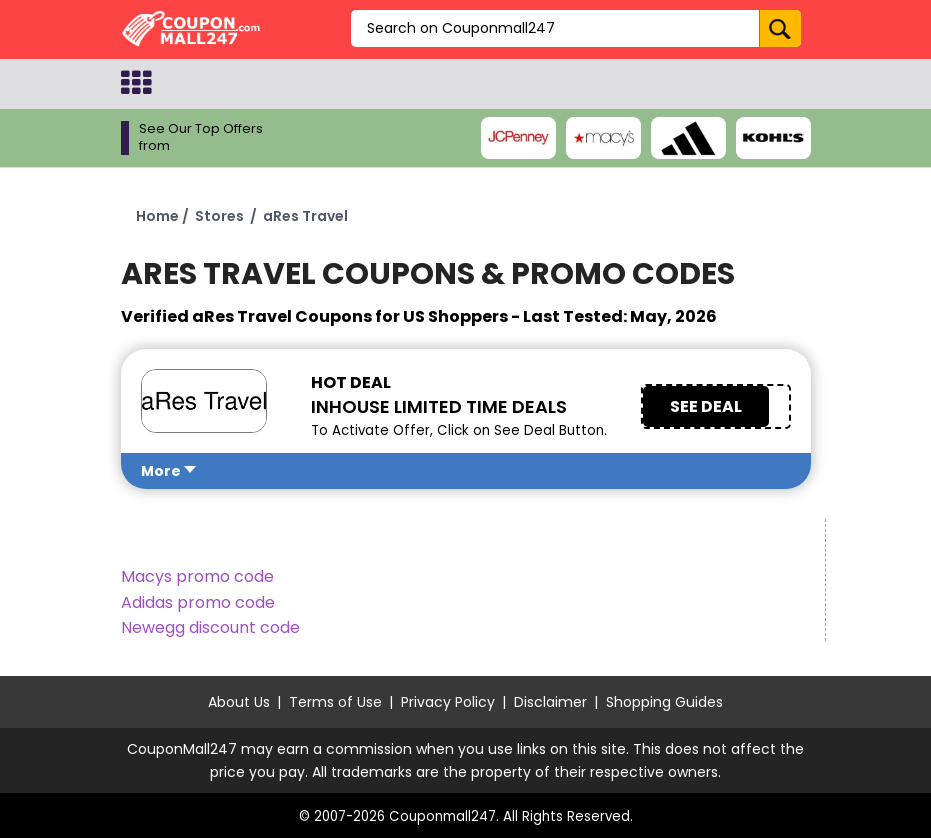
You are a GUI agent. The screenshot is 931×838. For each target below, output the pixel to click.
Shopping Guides (664, 702)
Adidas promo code (198, 602)
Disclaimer (550, 702)
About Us (239, 702)
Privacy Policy (448, 702)
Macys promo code (197, 576)
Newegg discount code (210, 627)
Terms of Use (335, 702)
